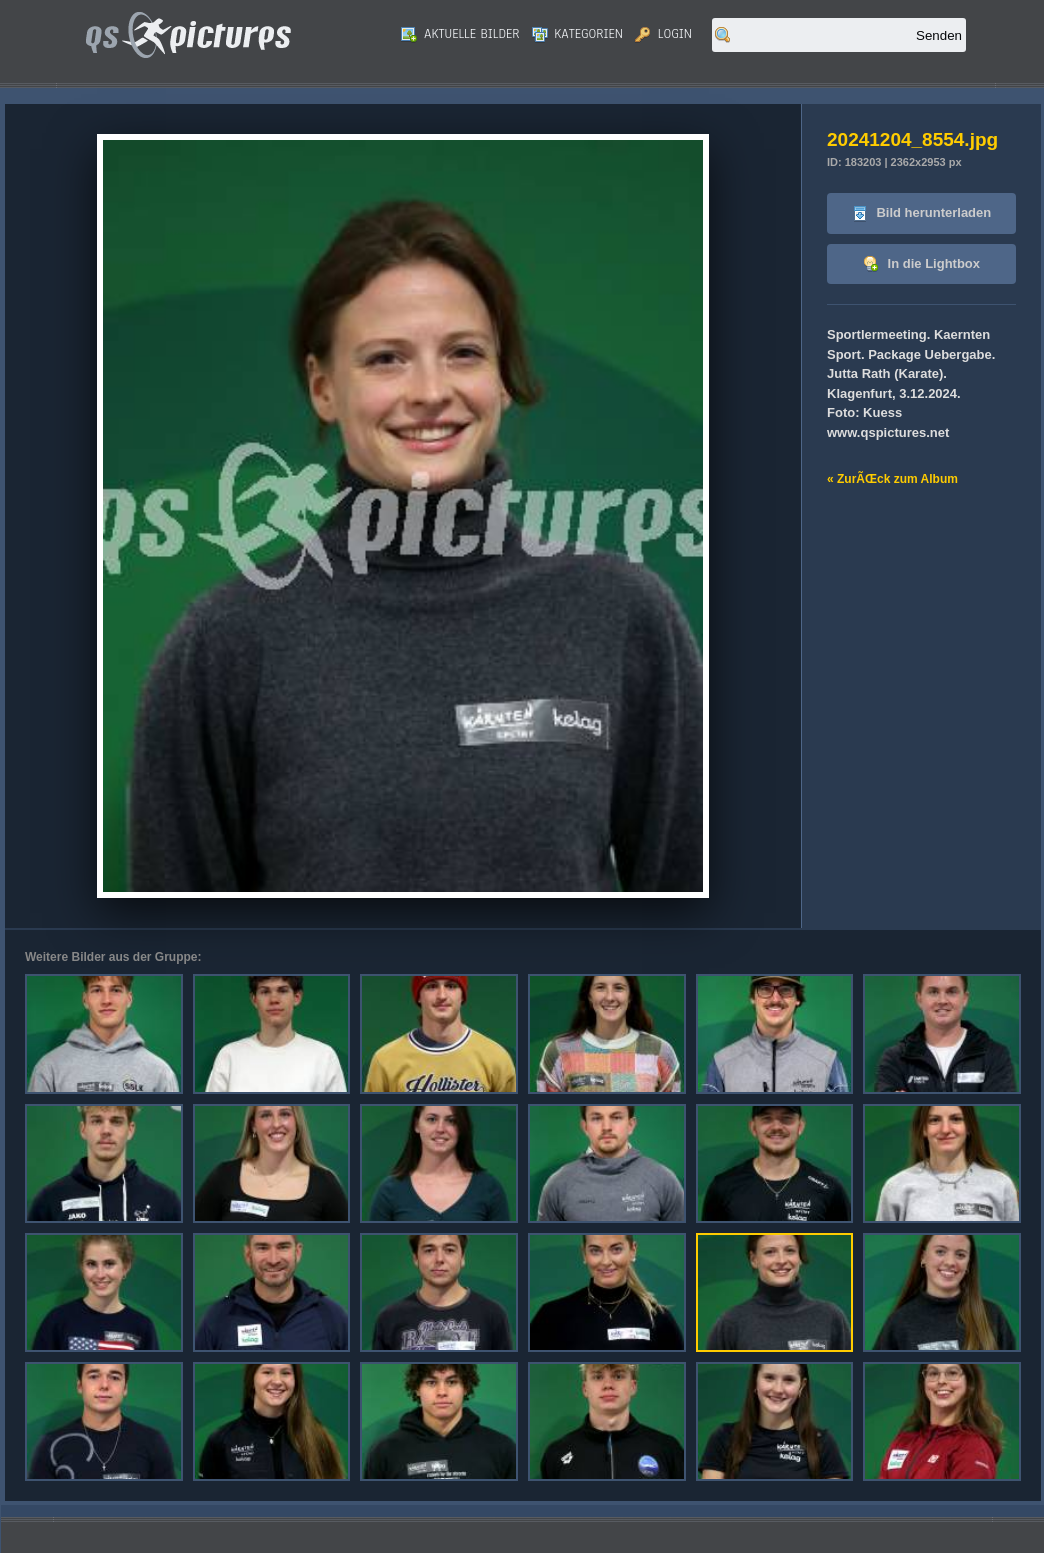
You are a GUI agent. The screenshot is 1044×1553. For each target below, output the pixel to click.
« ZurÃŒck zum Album (892, 479)
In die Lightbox (921, 264)
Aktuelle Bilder (460, 34)
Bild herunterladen (921, 213)
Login (663, 34)
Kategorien (578, 34)
